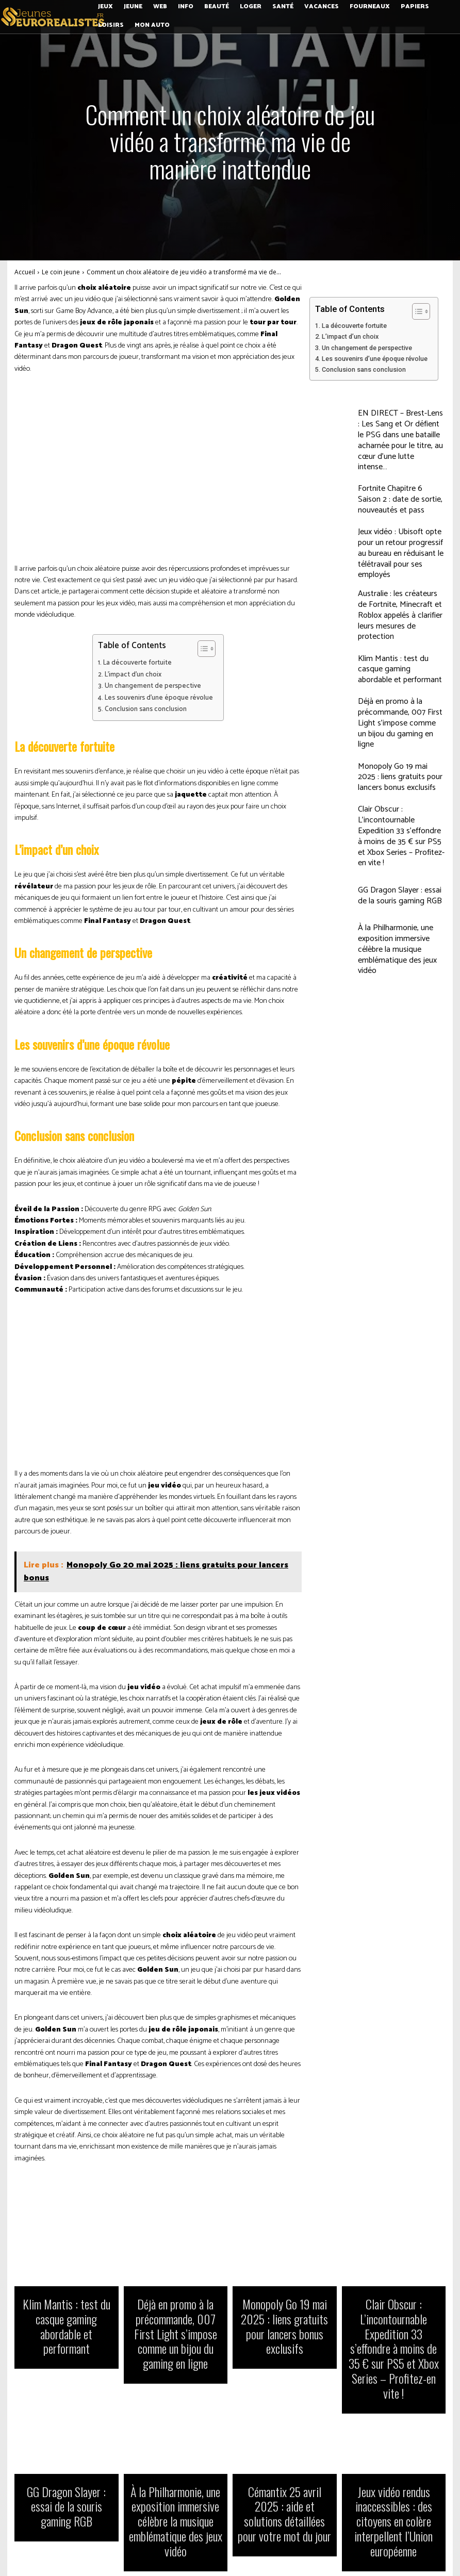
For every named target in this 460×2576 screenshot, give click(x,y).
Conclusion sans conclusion (146, 709)
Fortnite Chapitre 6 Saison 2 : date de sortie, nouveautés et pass (396, 478)
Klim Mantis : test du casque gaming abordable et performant (401, 616)
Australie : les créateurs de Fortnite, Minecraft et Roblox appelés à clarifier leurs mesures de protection (400, 570)
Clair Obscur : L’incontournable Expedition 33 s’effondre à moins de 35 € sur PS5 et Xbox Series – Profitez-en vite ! (400, 754)
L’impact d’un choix (133, 674)
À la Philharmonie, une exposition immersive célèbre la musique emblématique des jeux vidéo (401, 846)
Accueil (24, 272)
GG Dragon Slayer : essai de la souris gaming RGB (396, 800)
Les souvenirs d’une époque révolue (159, 697)
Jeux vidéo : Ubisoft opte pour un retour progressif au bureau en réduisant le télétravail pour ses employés (399, 524)
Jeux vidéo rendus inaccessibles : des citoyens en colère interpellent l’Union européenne (393, 2440)
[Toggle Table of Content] (201, 648)
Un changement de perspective (153, 686)
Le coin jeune (61, 272)
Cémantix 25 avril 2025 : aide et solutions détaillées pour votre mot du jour (284, 2440)
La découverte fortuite (137, 662)
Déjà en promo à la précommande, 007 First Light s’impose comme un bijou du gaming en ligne (397, 662)
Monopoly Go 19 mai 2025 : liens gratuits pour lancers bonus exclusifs (399, 708)
